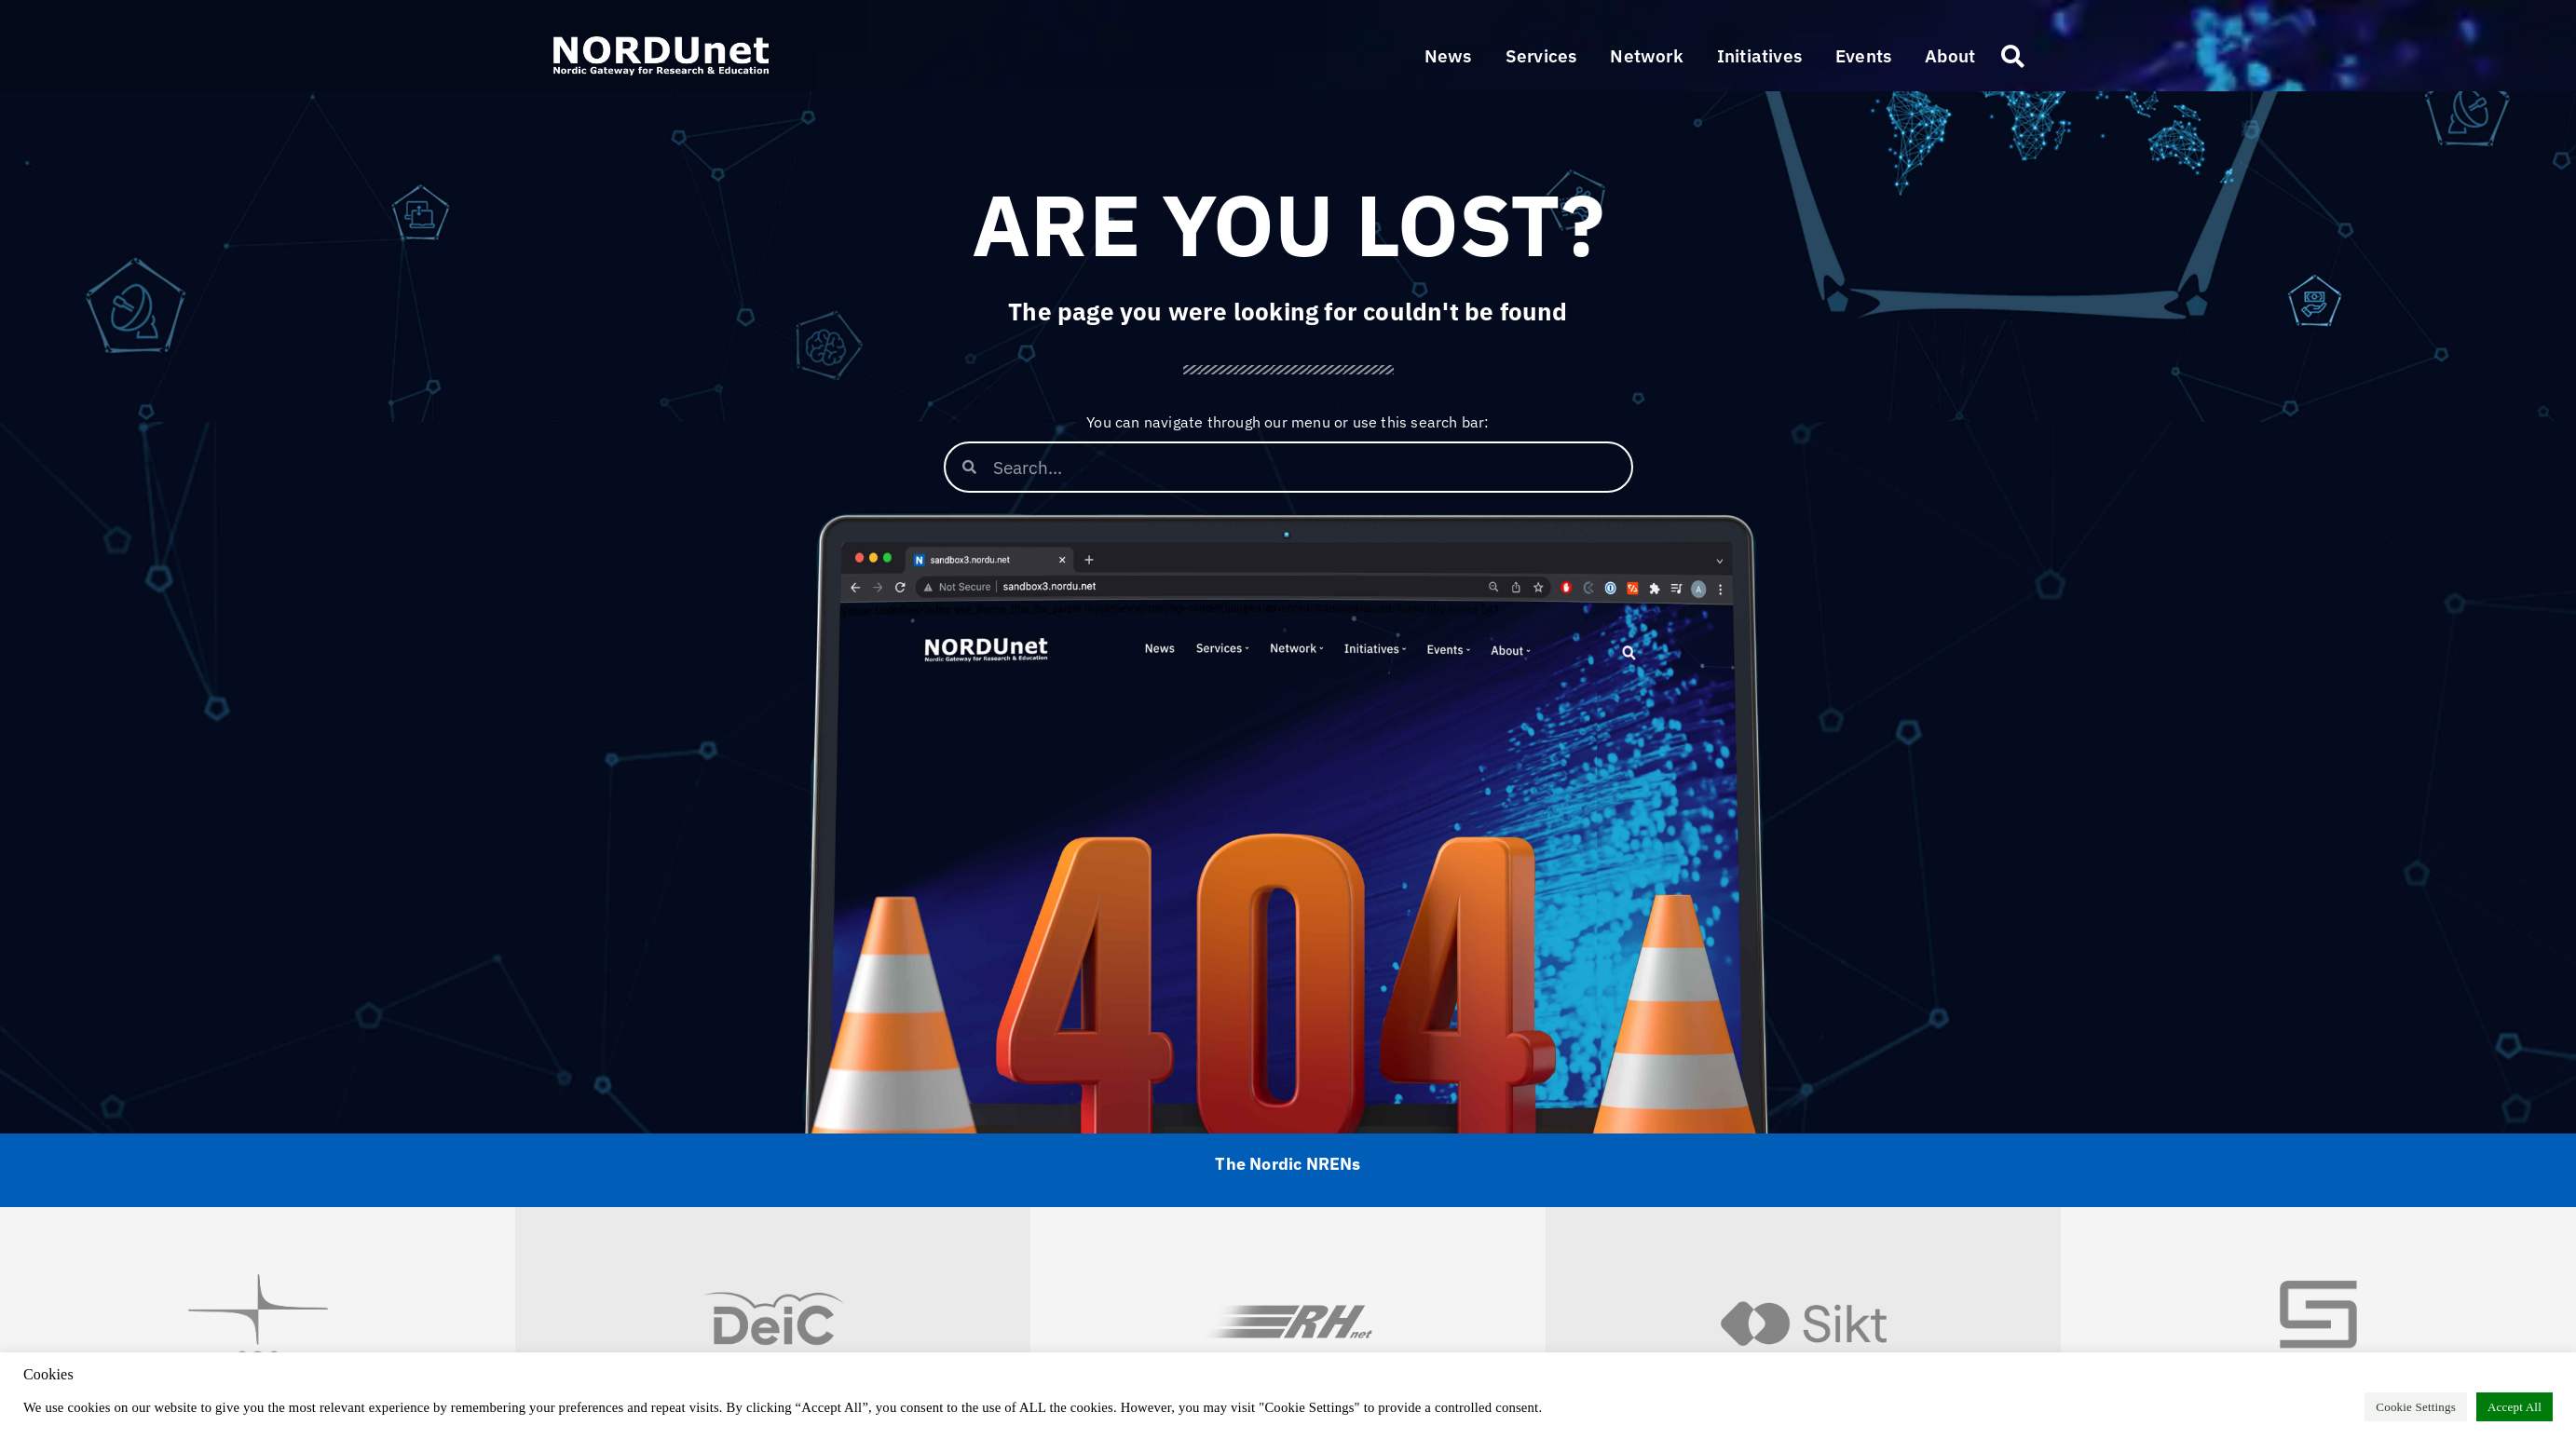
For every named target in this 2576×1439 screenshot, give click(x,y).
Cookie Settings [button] (2416, 1407)
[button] (1541, 56)
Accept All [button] (2514, 1407)
